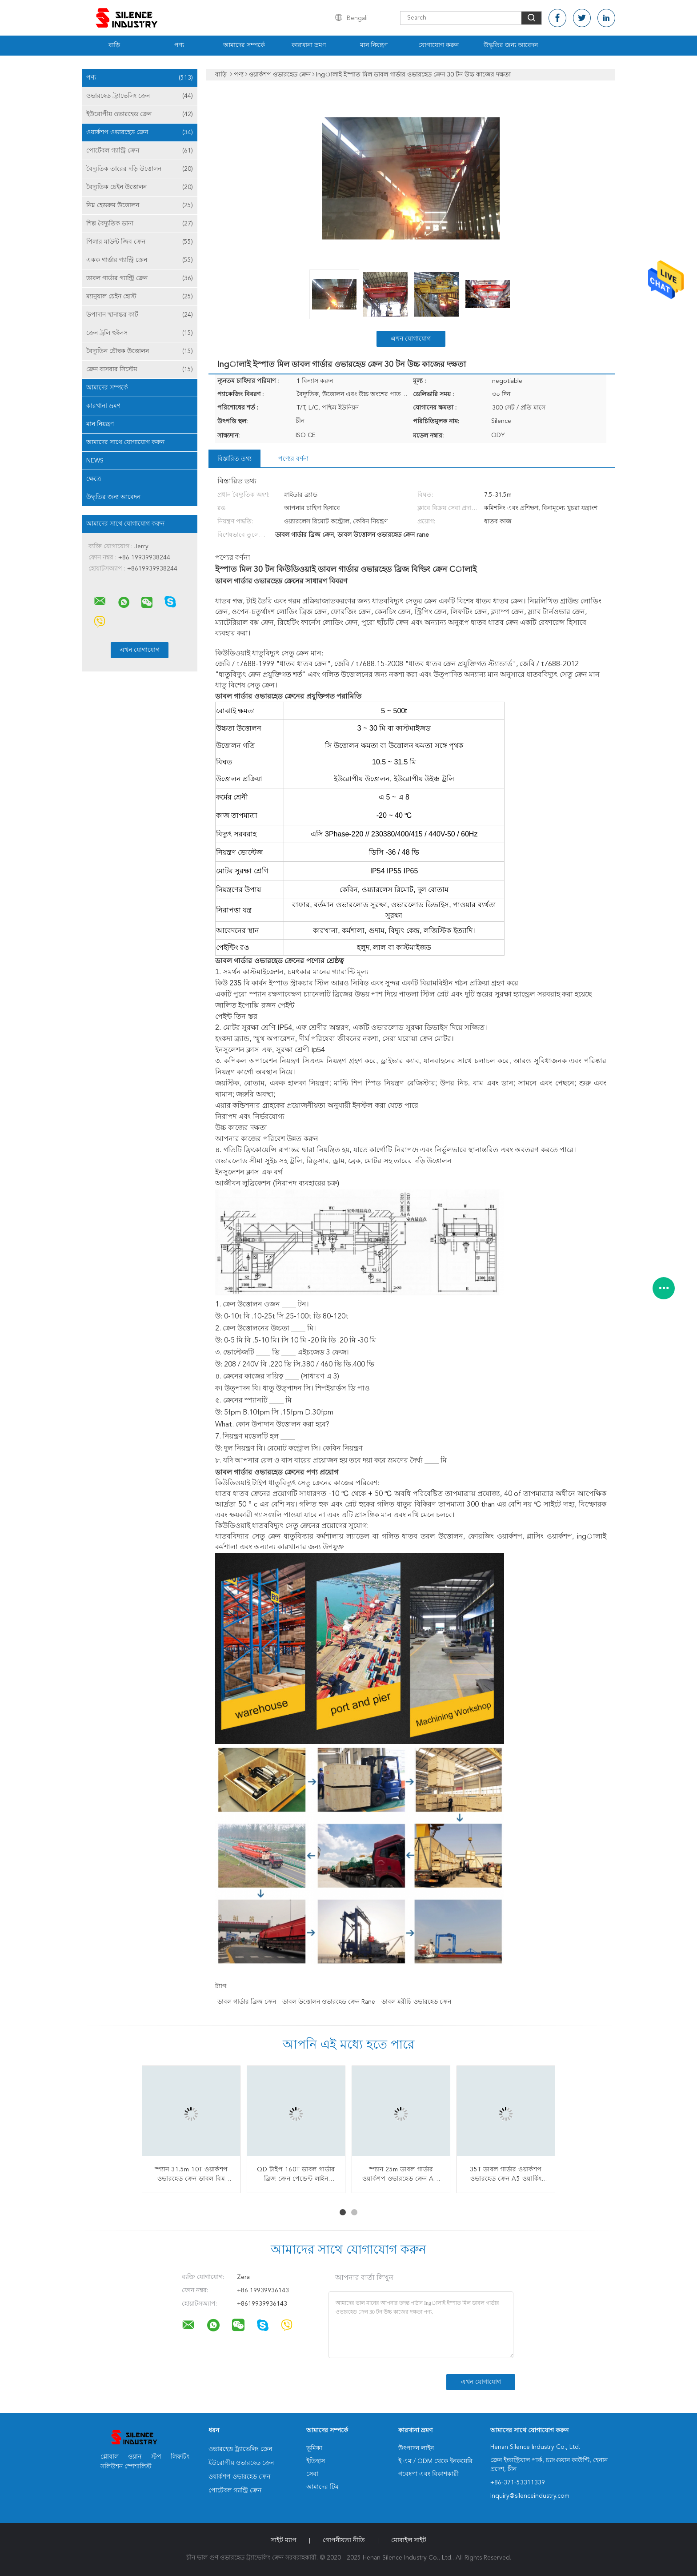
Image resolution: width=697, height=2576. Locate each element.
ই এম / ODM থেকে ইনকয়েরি (435, 2461)
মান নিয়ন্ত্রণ (374, 45)
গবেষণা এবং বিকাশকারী (428, 2474)
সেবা (312, 2474)
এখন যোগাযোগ (411, 339)
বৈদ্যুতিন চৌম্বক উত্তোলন (139, 351)
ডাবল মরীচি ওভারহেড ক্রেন (416, 2002)
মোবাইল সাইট (408, 2540)
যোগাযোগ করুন (438, 45)
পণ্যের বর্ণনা (293, 459)
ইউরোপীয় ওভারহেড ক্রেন (139, 114)
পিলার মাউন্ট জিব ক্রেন (139, 242)
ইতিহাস (315, 2461)
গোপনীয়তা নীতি (344, 2540)
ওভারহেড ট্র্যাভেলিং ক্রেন (139, 96)
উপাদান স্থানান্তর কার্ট (139, 315)
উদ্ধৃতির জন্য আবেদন (511, 45)
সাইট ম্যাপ (283, 2540)
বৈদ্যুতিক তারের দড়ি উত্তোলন (139, 169)
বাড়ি (114, 45)
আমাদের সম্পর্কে (244, 45)
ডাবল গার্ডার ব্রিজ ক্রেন (246, 2002)
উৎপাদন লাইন (416, 2448)
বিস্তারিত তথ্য (234, 459)
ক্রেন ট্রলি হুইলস (139, 333)
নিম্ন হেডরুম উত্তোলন (139, 205)
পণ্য (179, 45)
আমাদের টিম (322, 2487)
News (95, 461)
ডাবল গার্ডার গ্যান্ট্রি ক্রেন (139, 278)
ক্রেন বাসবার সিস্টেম (139, 369)
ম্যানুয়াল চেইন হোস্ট (139, 296)
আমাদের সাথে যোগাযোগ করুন (125, 442)
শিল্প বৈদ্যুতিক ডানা (139, 224)
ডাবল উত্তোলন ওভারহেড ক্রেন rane (328, 2002)
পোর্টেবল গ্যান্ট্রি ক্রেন (139, 151)
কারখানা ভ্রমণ (309, 45)
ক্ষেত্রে (93, 479)
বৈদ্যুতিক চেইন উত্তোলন (139, 187)
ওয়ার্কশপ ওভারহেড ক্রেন (139, 132)
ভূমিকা (314, 2448)
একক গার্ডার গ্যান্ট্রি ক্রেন (139, 260)
